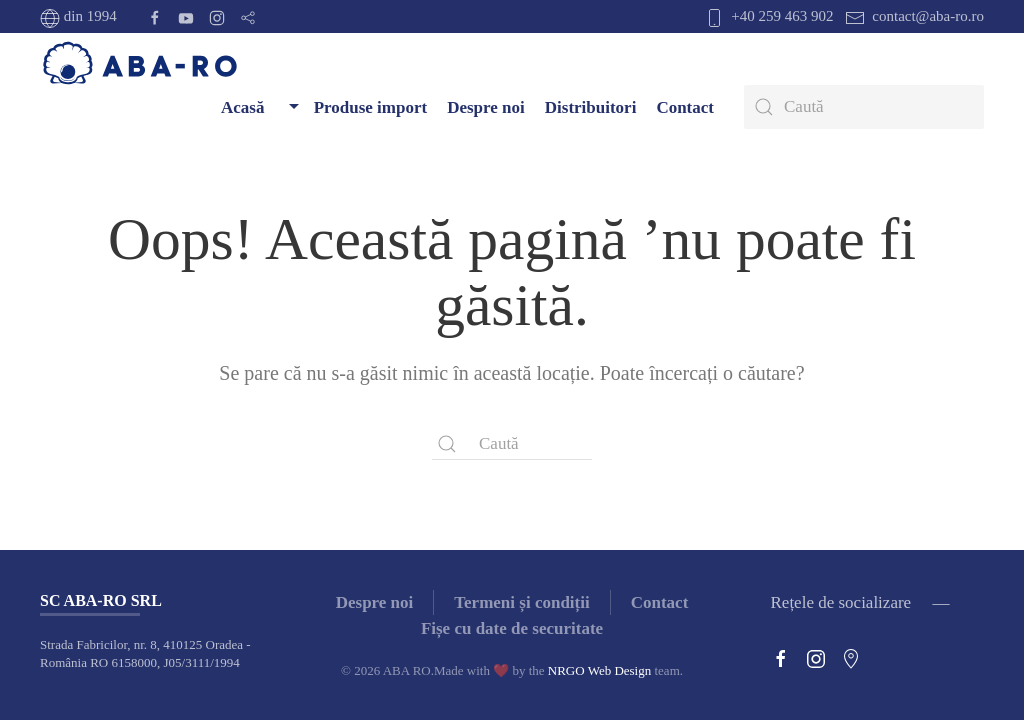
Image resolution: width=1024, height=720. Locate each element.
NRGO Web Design (599, 670)
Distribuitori (591, 107)
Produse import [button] (355, 107)
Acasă (242, 107)
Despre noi (486, 107)
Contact (685, 107)
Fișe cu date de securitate (512, 628)
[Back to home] (140, 63)
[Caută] (864, 107)
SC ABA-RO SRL (101, 600)
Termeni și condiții (521, 602)
